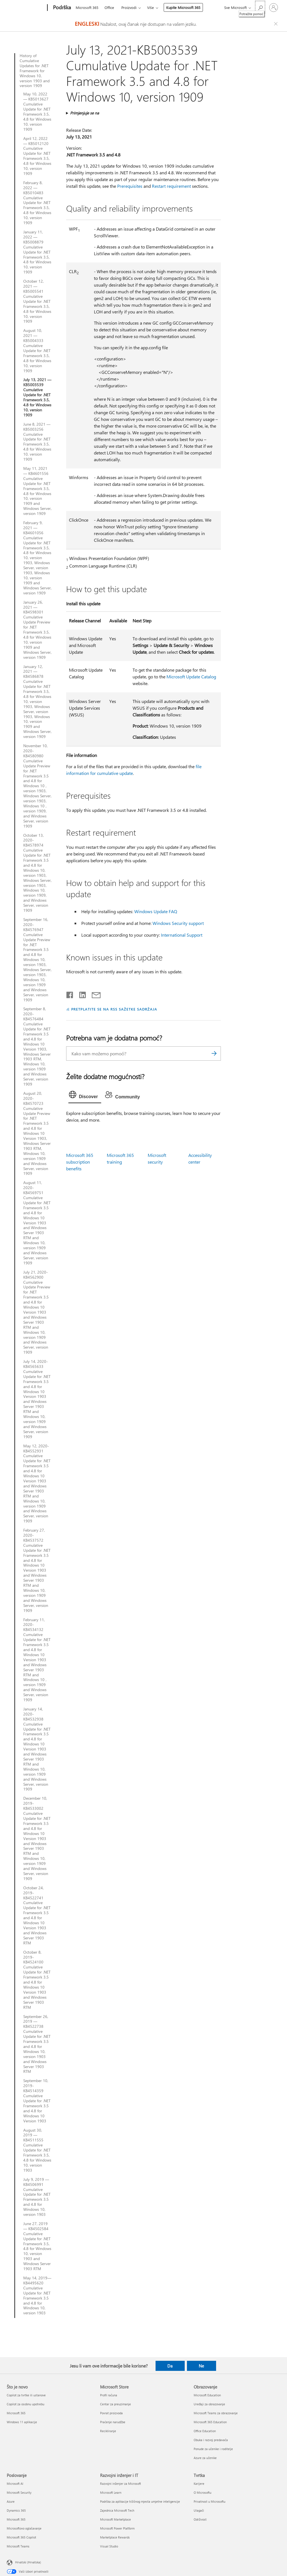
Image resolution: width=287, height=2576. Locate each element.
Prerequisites (129, 186)
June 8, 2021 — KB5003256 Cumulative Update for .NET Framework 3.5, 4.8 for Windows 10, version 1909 (37, 442)
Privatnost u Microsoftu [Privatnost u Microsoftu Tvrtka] (209, 2501)
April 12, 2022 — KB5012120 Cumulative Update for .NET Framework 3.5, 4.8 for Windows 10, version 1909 (37, 156)
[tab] (84, 1096)
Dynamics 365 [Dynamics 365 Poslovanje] (16, 2510)
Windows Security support (178, 923)
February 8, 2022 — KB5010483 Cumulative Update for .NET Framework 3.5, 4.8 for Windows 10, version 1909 (37, 202)
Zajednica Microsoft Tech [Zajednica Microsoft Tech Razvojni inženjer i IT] (117, 2510)
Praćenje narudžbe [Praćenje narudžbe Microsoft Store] (112, 2422)
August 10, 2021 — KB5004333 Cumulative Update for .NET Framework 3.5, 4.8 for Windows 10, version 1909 (37, 350)
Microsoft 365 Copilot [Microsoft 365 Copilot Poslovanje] (21, 2537)
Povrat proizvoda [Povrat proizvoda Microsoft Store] (111, 2413)
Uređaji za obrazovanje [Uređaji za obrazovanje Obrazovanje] (209, 2404)
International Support (181, 935)
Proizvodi (128, 7)
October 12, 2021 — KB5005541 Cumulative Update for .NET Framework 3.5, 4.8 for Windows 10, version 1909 (37, 301)
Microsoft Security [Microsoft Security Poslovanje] (19, 2492)
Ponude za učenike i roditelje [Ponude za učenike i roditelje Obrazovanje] (213, 2449)
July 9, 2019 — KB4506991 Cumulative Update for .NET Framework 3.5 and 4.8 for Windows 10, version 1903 (36, 2197)
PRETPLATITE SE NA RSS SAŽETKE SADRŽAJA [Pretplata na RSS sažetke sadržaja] (114, 1009)
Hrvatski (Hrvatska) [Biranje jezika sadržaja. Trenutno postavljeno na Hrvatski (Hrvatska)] (28, 2562)
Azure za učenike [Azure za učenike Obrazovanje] (205, 2458)
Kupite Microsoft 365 (183, 7)
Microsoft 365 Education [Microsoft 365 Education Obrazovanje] (210, 2422)
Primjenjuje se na (84, 113)
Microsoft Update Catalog (191, 676)
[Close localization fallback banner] (276, 23)
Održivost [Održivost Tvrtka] (200, 2519)
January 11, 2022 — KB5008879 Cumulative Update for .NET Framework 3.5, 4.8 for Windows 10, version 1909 (37, 252)
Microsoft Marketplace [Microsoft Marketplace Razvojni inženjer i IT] (115, 2519)
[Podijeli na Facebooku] (70, 994)
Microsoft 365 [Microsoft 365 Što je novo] (16, 2413)
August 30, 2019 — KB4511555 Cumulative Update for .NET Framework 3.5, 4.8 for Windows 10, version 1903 (37, 2150)
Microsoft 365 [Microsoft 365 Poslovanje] (16, 2519)
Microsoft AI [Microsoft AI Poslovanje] (15, 2483)
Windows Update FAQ (155, 911)
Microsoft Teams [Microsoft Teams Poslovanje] (18, 2546)
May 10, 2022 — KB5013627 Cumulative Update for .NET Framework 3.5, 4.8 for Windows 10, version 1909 (37, 112)
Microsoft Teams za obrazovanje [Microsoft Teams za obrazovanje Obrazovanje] (216, 2413)
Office (109, 7)
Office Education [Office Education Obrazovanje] (205, 2431)
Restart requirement (171, 186)
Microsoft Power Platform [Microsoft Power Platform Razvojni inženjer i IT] (117, 2528)
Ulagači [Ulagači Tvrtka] (199, 2510)
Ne (201, 2366)
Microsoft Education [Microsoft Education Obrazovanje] (207, 2395)
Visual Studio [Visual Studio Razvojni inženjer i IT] (109, 2546)
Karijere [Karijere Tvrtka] (199, 2483)
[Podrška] (61, 7)
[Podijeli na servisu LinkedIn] (80, 994)
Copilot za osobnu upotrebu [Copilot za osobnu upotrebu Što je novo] (25, 2404)
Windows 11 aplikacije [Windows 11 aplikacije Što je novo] (22, 2422)
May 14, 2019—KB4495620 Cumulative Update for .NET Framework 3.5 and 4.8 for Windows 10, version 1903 (37, 2295)
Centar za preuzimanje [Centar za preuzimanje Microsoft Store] (115, 2404)
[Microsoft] (26, 7)
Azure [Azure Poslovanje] (11, 2501)
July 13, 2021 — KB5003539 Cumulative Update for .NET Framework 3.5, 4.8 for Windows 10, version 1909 (37, 397)
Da (170, 2366)
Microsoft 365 (87, 7)
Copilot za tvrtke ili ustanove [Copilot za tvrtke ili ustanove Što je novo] (26, 2395)
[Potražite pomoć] (260, 7)
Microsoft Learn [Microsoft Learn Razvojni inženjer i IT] (110, 2492)
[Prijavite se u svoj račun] (273, 7)
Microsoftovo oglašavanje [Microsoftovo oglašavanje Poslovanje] (24, 2528)
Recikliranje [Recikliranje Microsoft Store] (108, 2431)
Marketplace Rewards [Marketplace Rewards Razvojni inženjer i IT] (115, 2537)
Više (150, 7)
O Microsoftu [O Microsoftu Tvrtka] (202, 2492)
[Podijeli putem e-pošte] (94, 994)
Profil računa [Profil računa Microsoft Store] (108, 2395)
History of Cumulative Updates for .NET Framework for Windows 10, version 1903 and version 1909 (35, 70)
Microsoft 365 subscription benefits (79, 1161)
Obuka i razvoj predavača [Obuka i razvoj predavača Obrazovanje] (211, 2440)
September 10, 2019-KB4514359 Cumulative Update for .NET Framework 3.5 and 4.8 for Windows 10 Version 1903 (36, 2100)
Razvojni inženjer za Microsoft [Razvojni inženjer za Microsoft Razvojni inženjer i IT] (120, 2483)
